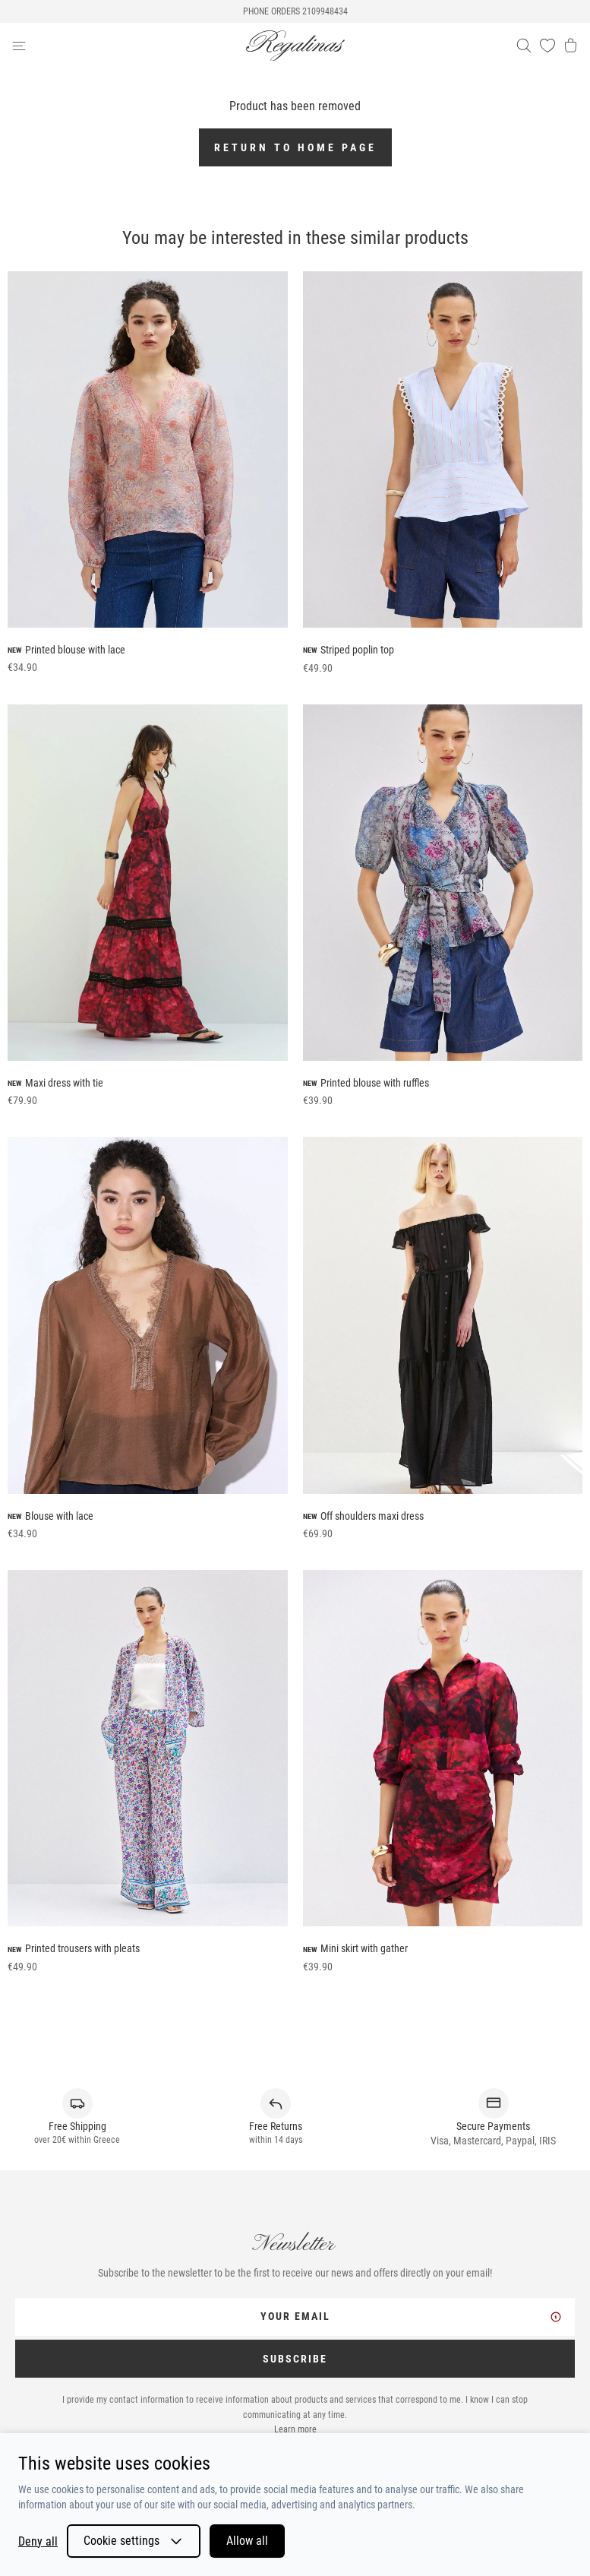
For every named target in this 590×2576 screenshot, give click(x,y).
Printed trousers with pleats (82, 1948)
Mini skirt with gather (364, 1948)
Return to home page (295, 147)
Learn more (295, 2429)
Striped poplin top (357, 650)
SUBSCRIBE (295, 2359)
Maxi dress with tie (64, 1083)
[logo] (295, 46)
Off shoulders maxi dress (372, 1516)
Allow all (247, 2540)
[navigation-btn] (128, 45)
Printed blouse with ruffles (374, 1083)
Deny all (38, 2541)
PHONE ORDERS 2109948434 (295, 11)
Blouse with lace (59, 1516)
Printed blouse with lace (75, 650)
